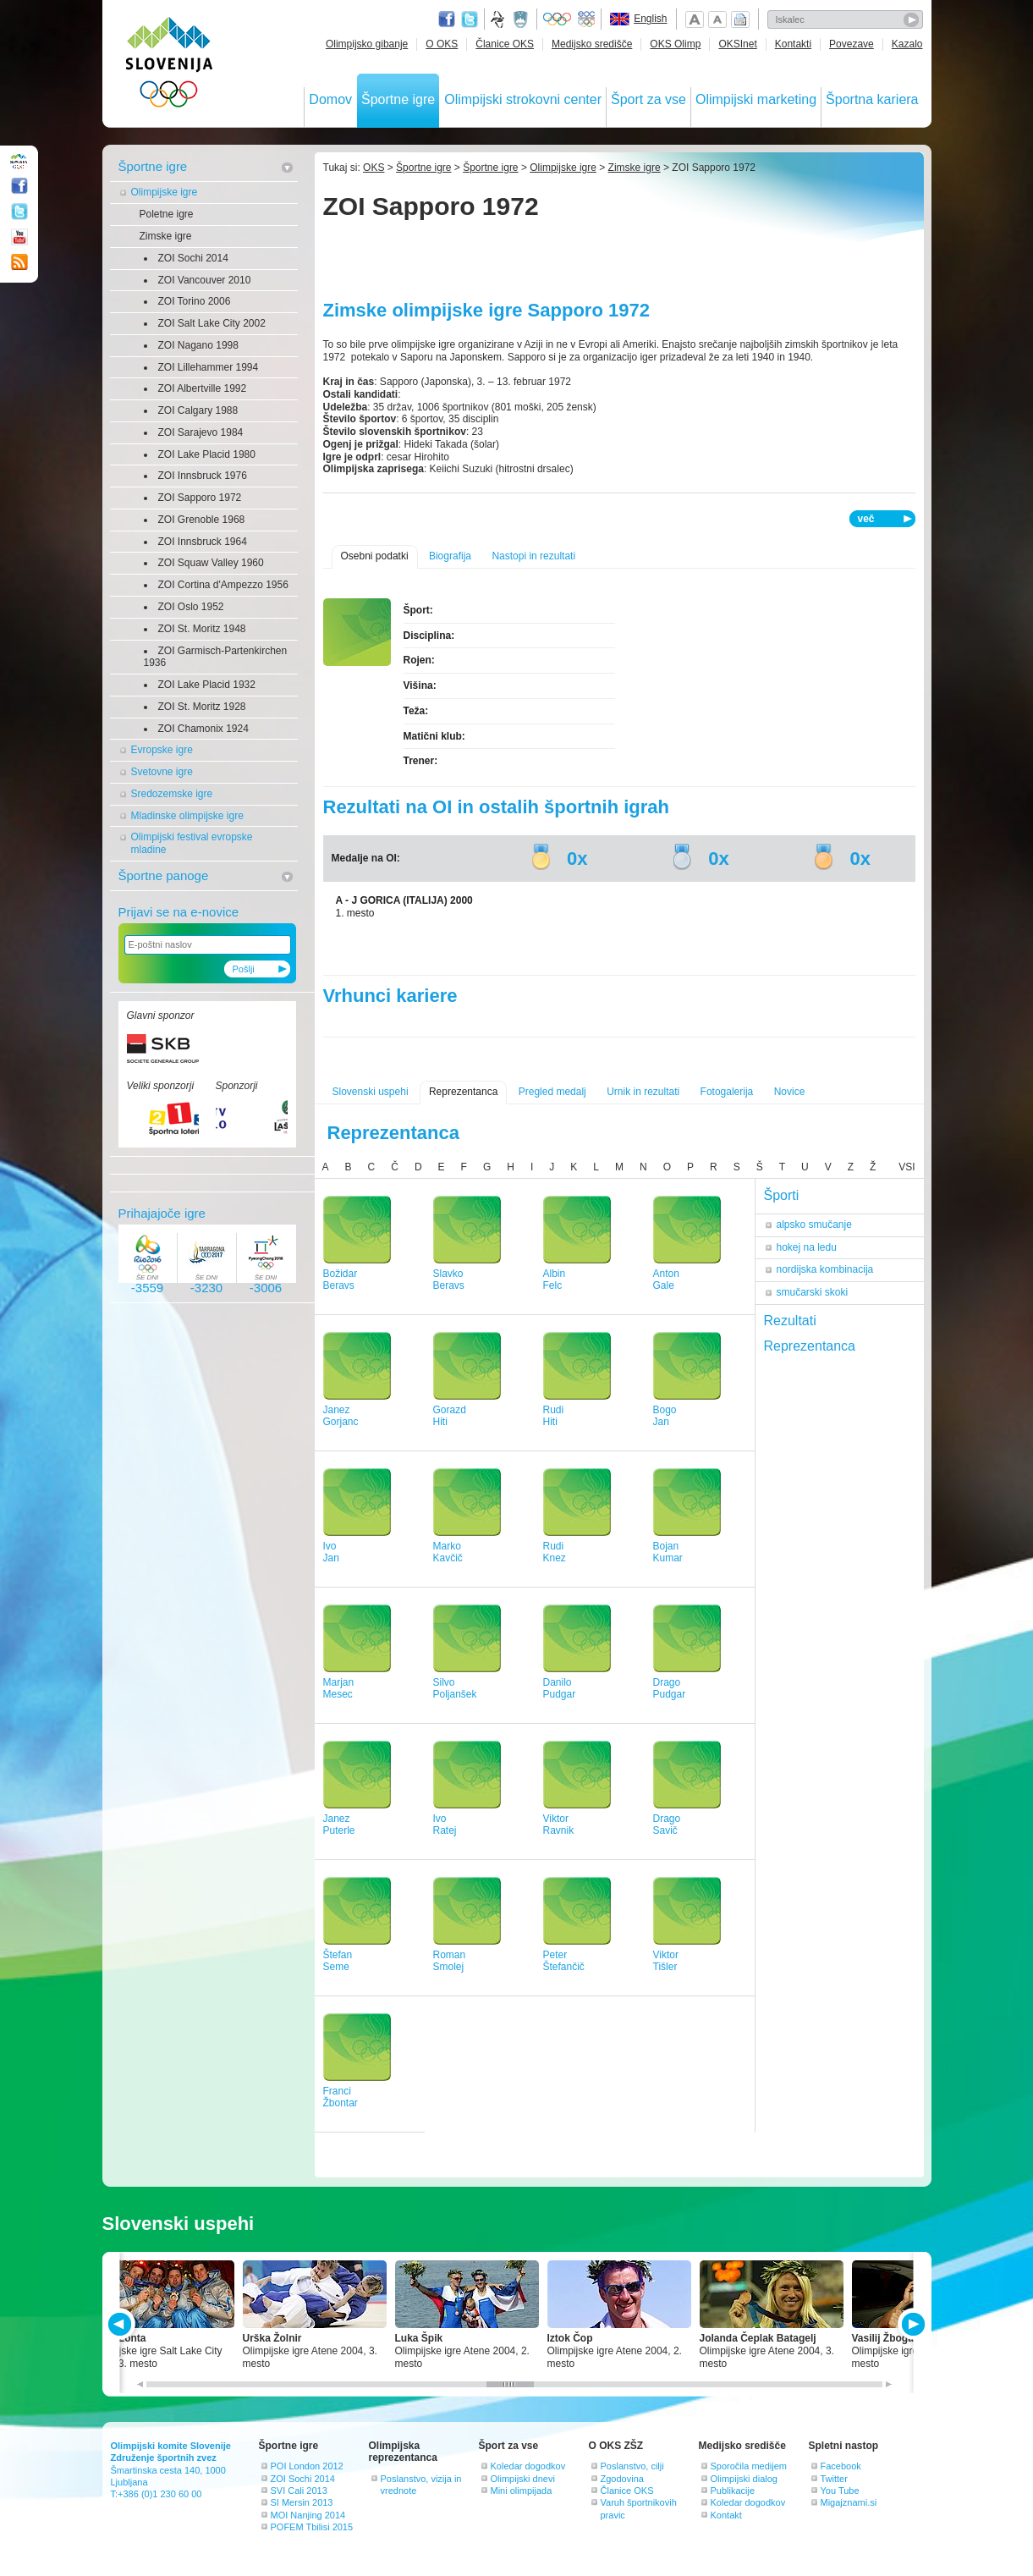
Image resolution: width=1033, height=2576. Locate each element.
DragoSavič (667, 1825)
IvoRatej (445, 1825)
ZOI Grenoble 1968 (201, 520)
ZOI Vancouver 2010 (204, 280)
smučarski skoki (813, 1292)
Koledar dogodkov (528, 2466)
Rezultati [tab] (790, 1320)
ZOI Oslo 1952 (191, 607)
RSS (19, 262)
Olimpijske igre (164, 192)
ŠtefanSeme (338, 1961)
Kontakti (793, 44)
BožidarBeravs (340, 1280)
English (650, 19)
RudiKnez (554, 1552)
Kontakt (726, 2515)
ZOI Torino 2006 (194, 301)
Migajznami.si (849, 2502)
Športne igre (398, 99)
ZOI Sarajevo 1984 (201, 432)
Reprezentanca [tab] (810, 1346)
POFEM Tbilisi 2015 (312, 2527)
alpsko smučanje (814, 1224)
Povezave (851, 44)
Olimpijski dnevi (523, 2479)
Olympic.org (557, 19)
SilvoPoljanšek (455, 1688)
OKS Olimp (675, 44)
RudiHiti (553, 1416)
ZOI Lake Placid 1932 (207, 685)
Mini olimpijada (521, 2490)
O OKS (442, 44)
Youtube (19, 236)
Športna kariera (872, 99)
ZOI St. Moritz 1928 (202, 707)
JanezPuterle (339, 1825)
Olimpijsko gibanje (367, 44)
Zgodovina (622, 2479)
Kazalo (907, 44)
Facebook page (446, 19)
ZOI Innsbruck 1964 (202, 542)
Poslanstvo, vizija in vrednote (421, 2485)
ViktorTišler (666, 1961)
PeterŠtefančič (564, 1961)
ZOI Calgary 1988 (198, 410)
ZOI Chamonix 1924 (203, 729)
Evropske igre (162, 750)
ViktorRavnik (558, 1825)
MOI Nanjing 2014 (308, 2515)
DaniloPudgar (559, 1688)
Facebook (841, 2466)
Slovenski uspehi (370, 1092)
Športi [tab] (781, 1195)
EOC (586, 19)
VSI (906, 1167)
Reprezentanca (463, 1092)
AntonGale (666, 1280)
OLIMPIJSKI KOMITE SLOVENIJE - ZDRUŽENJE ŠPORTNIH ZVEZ (169, 65)
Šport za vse (648, 99)
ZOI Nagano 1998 (198, 345)
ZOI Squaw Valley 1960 (211, 563)
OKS (373, 167)
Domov (330, 99)
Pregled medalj (552, 1092)
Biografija (450, 556)
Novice (789, 1092)
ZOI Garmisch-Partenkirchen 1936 (216, 657)
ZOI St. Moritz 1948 (202, 629)
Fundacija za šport (499, 19)
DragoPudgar (669, 1688)
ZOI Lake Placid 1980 (207, 454)
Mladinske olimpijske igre (187, 816)
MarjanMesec (338, 1688)
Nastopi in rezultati (533, 556)
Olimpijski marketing (755, 99)
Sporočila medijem (749, 2466)
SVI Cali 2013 (299, 2490)
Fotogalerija (727, 1092)
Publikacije (733, 2490)
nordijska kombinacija (825, 1269)
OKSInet (737, 44)
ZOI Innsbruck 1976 (202, 476)
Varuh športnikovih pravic (639, 2508)
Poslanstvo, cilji (632, 2466)
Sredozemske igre (172, 794)
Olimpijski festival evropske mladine (192, 843)
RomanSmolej (449, 1961)
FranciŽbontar (340, 2097)
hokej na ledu (807, 1247)
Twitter (469, 19)
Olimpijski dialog (744, 2479)
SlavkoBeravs (448, 1280)
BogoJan (665, 1416)
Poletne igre (167, 214)
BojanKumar (668, 1552)
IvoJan (331, 1552)
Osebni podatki (375, 556)
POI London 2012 (307, 2466)
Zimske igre (166, 236)
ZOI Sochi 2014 (193, 258)
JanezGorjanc (341, 1416)
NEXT (911, 2324)
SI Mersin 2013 (302, 2502)
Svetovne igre (162, 772)
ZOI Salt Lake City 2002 (212, 323)
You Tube (840, 2490)
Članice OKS (504, 44)
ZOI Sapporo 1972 (200, 498)
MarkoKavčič (448, 1552)
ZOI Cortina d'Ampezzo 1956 (223, 585)
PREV (122, 2324)
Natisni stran (740, 19)
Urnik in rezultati (643, 1092)
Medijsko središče (592, 44)
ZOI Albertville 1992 (202, 388)
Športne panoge (163, 875)
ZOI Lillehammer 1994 (208, 367)
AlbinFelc (554, 1280)
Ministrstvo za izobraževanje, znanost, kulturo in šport (522, 19)
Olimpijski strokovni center (523, 99)
